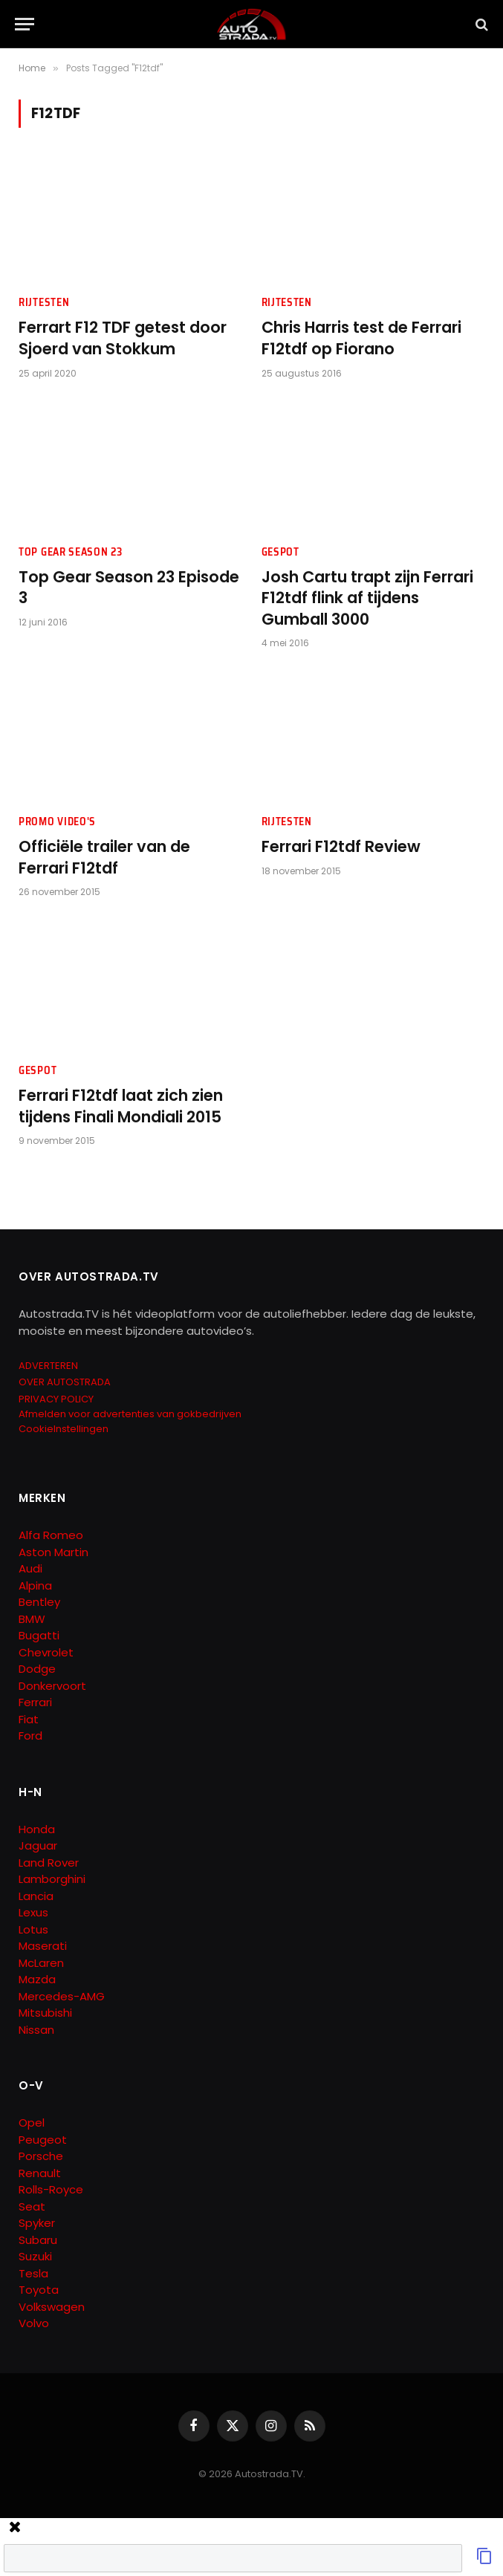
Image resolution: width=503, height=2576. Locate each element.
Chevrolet (46, 1652)
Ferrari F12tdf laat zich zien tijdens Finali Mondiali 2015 (121, 1106)
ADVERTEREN (48, 1366)
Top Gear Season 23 (71, 552)
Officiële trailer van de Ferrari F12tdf (104, 857)
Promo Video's (57, 822)
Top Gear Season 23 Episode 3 (129, 588)
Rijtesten (44, 302)
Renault (40, 2173)
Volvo (34, 2323)
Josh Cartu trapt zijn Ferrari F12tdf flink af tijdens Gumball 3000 (367, 598)
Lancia (36, 1896)
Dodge (37, 1668)
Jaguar (38, 1845)
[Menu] (24, 24)
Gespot (280, 552)
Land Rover (49, 1862)
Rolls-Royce (51, 2189)
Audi (30, 1568)
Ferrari (35, 1702)
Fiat (29, 1719)
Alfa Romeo (52, 1535)
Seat (32, 2206)
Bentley (39, 1602)
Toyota (39, 2289)
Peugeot (43, 2139)
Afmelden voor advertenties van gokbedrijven (130, 1414)
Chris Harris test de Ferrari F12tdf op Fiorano (361, 338)
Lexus (33, 1912)
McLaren (41, 1963)
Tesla (33, 2273)
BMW (32, 1619)
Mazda (37, 1979)
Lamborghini (52, 1879)
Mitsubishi (45, 2012)
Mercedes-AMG (62, 1996)
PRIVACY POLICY (56, 1399)
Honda (37, 1829)
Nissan (36, 2029)
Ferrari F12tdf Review (341, 846)
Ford (30, 1735)
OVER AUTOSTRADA (65, 1382)
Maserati (43, 1946)
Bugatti (39, 1635)
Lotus (33, 1929)
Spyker (37, 2223)
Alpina (35, 1585)
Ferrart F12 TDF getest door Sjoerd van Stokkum (123, 338)
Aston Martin (53, 1552)
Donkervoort (52, 1686)
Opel (32, 2122)
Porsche (41, 2156)
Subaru (38, 2240)
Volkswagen (52, 2307)
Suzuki (35, 2256)
